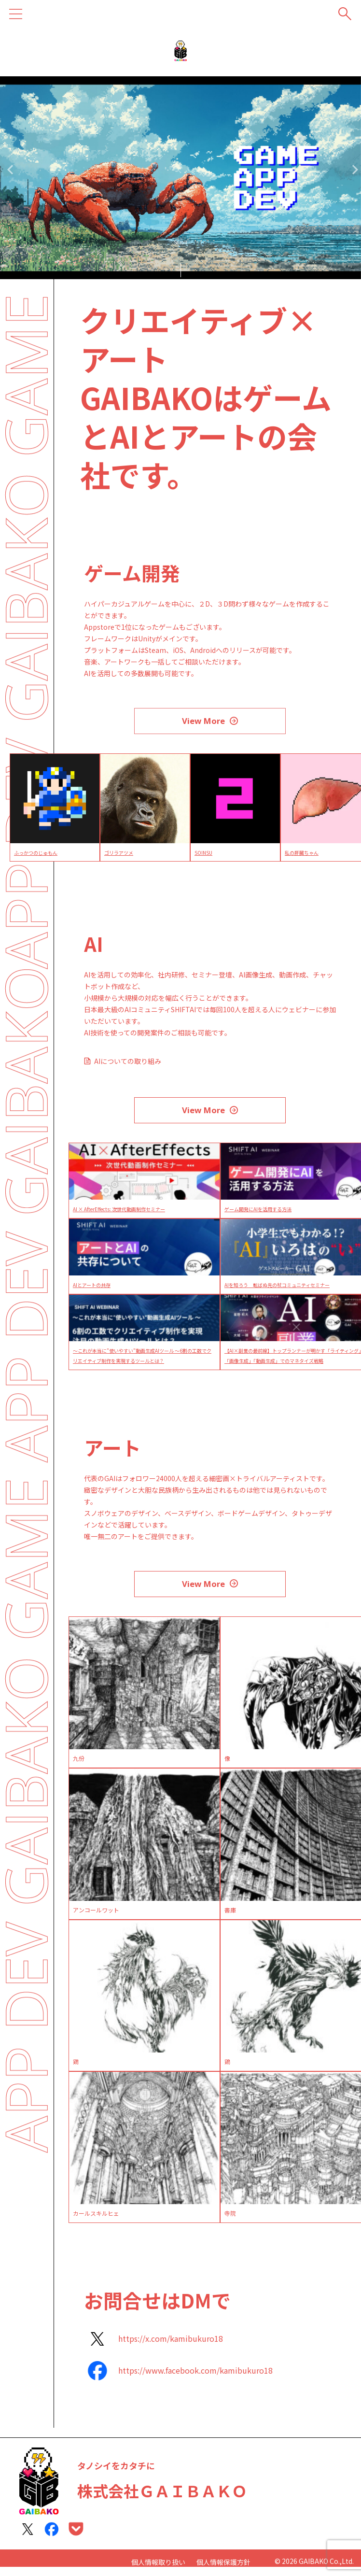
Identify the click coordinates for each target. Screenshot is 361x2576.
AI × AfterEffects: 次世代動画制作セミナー (127, 1215)
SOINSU (281, 855)
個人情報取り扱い (158, 2563)
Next (352, 169)
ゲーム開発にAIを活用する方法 (264, 1215)
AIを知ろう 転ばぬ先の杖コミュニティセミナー (287, 1291)
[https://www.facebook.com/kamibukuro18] (178, 2379)
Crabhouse (14, 855)
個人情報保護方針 (223, 2563)
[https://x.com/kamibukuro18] (153, 2348)
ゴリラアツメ (198, 855)
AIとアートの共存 (95, 1291)
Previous (9, 169)
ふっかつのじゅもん (117, 855)
